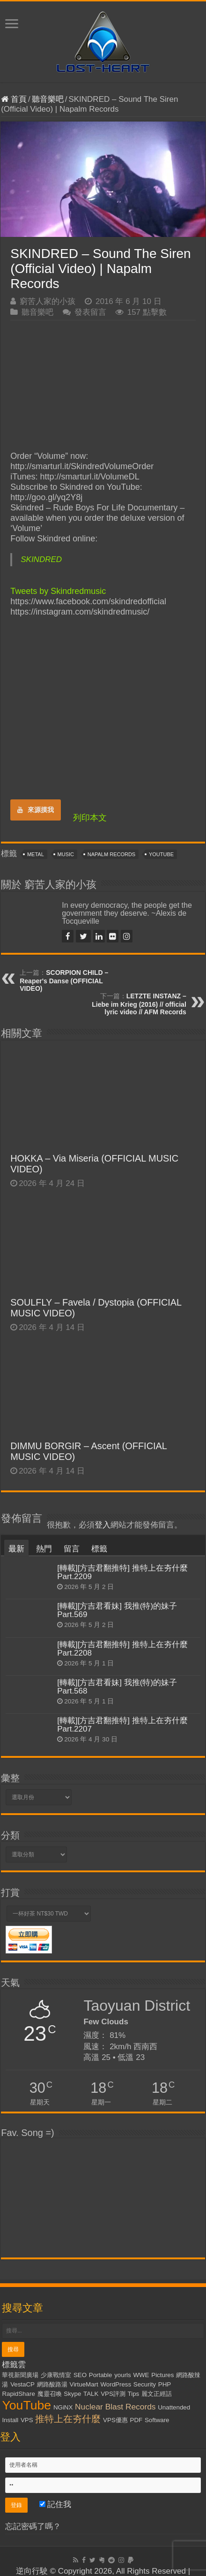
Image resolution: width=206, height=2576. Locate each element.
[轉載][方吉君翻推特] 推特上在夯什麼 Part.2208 (122, 1648)
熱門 (44, 1548)
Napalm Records (111, 854)
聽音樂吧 (48, 99)
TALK (90, 2393)
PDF (136, 2420)
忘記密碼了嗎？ (33, 2526)
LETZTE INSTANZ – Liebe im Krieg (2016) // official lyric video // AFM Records (139, 1004)
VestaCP (22, 2384)
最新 (16, 1548)
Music (66, 854)
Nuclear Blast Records (115, 2406)
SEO (80, 2374)
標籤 (99, 1548)
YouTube (161, 854)
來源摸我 (35, 809)
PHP (164, 2384)
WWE (141, 2374)
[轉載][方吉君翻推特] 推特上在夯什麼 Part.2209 (122, 1572)
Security (144, 2384)
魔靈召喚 (49, 2393)
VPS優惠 (115, 2420)
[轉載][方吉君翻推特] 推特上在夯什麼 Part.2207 (122, 1724)
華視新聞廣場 (20, 2374)
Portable (100, 2374)
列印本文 (90, 817)
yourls (122, 2374)
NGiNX (63, 2407)
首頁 (14, 99)
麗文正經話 (156, 2393)
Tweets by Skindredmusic (58, 591)
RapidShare (18, 2393)
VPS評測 (113, 2393)
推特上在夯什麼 (68, 2419)
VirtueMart (83, 2384)
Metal (35, 854)
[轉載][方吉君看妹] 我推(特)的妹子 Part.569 (117, 1610)
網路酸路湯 (52, 2384)
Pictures (162, 2374)
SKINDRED (41, 559)
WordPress (115, 2384)
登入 (102, 1524)
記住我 (55, 2504)
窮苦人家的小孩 (47, 301)
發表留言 (90, 312)
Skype (72, 2393)
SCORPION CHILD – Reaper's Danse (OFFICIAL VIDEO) (64, 980)
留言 (72, 1548)
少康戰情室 (56, 2374)
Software (157, 2420)
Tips (134, 2393)
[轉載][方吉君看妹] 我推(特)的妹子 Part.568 (117, 1686)
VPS (27, 2420)
